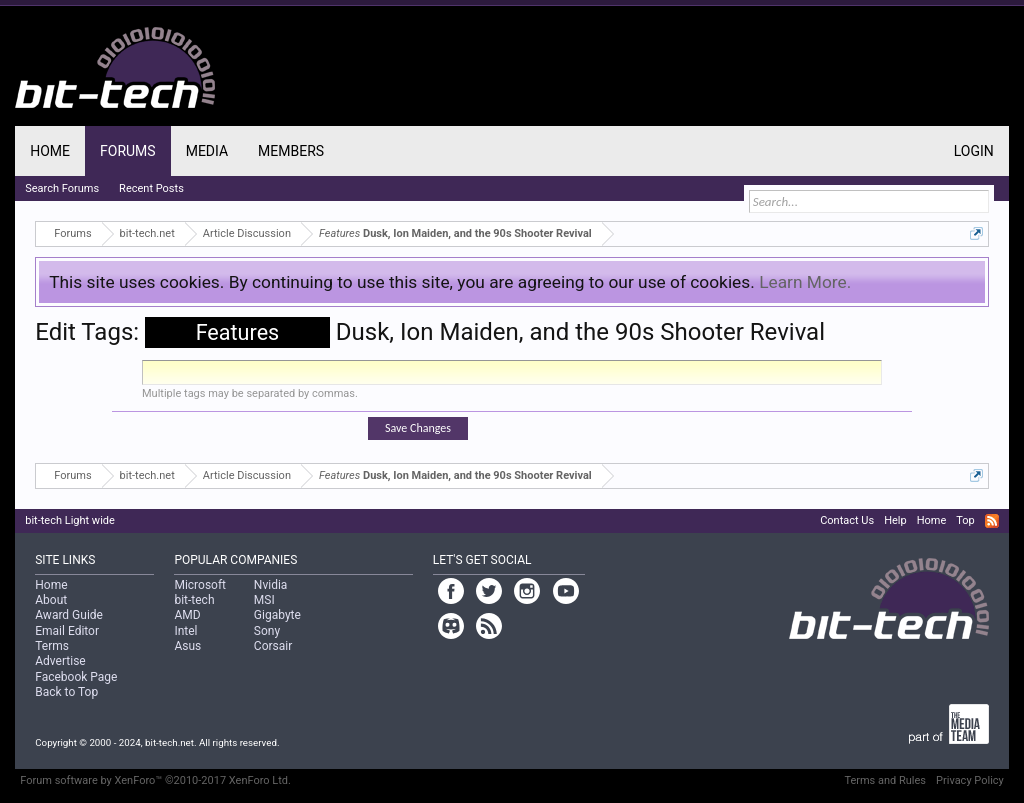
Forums (128, 151)
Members (291, 151)
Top (965, 520)
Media (207, 151)
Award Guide (69, 615)
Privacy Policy (970, 780)
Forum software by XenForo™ (155, 780)
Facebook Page (76, 677)
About (51, 600)
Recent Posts (151, 188)
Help (895, 520)
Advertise (60, 661)
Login (974, 151)
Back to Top (66, 692)
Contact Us (847, 520)
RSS (992, 521)
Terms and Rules (885, 780)
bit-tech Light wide (70, 520)
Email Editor (67, 631)
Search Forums (62, 188)
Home (50, 151)
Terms (52, 646)
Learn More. (805, 282)
